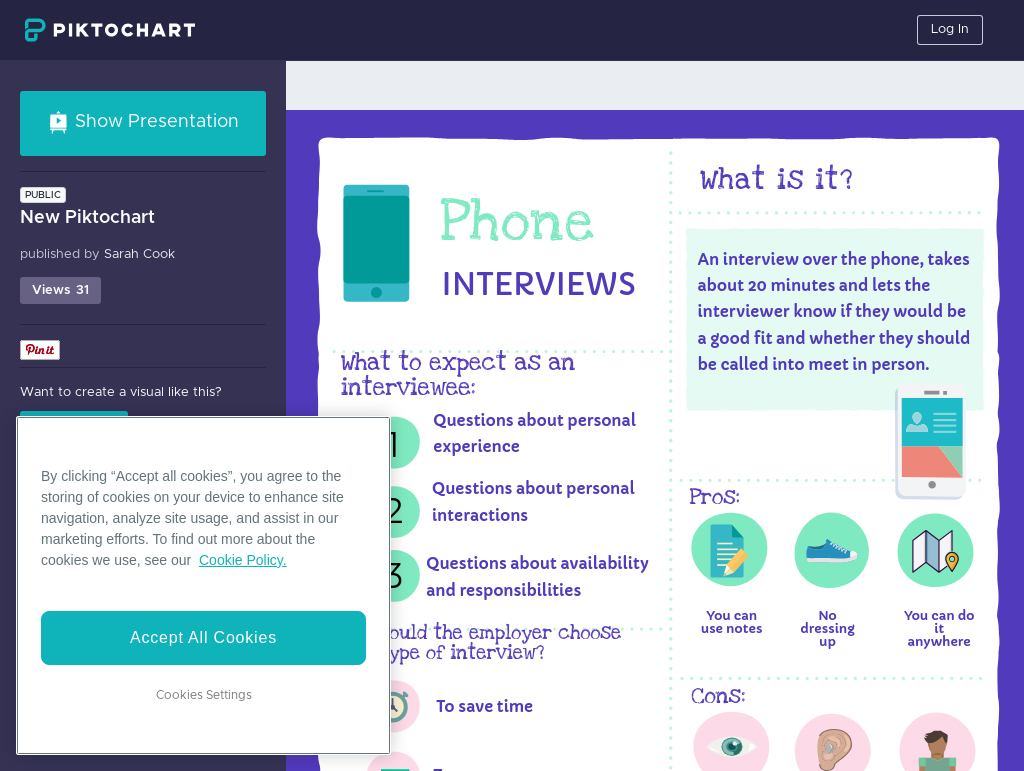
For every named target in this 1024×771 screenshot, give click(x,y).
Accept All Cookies (203, 637)
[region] (203, 585)
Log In (950, 29)
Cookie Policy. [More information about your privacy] (243, 560)
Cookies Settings (204, 695)
